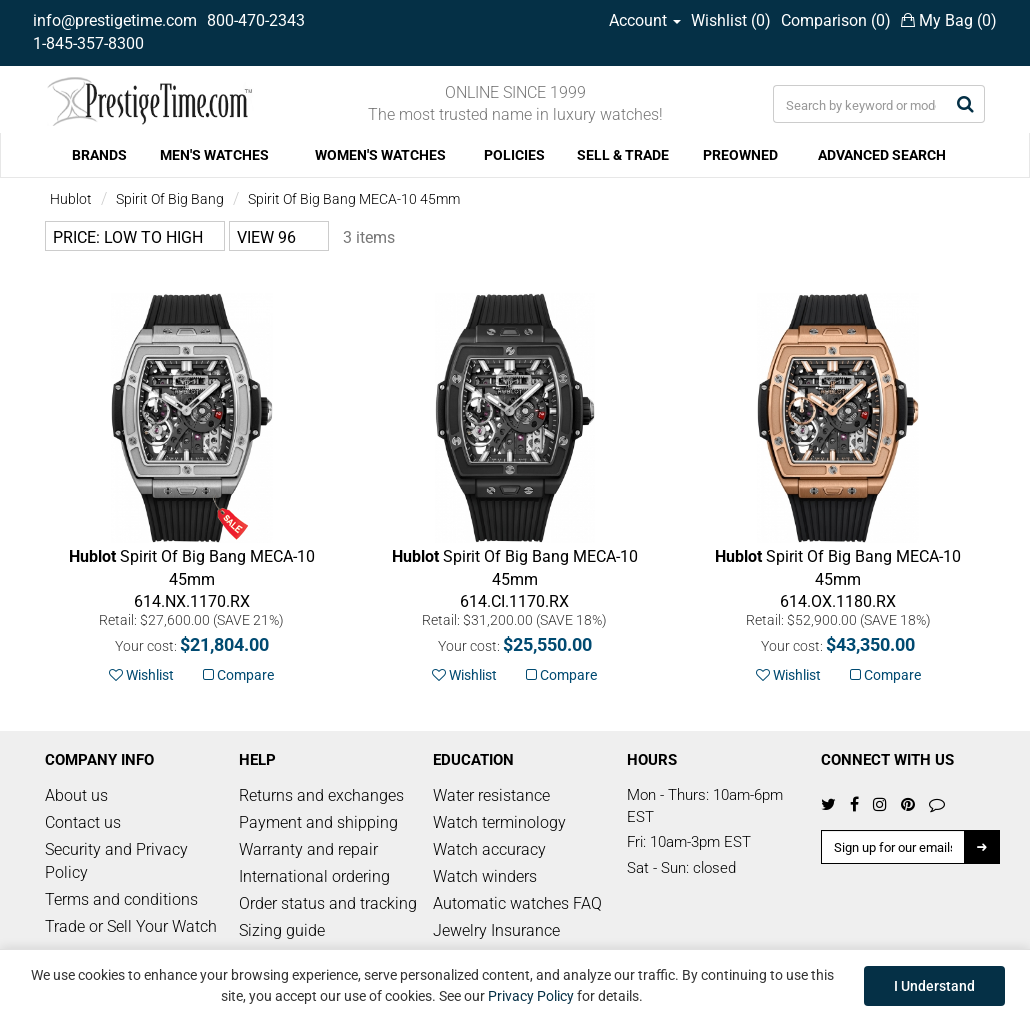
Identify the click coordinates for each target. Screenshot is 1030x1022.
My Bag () (949, 20)
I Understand (934, 986)
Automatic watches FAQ (517, 903)
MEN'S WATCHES (214, 155)
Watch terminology (499, 822)
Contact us (83, 822)
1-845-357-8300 (88, 43)
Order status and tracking (328, 903)
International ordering (314, 876)
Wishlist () (731, 20)
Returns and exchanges (321, 795)
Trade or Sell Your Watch (131, 926)
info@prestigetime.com (115, 20)
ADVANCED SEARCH (882, 155)
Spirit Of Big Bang (170, 199)
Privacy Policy (531, 996)
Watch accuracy (489, 849)
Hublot (71, 199)
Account (645, 20)
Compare (238, 675)
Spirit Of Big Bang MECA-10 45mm (354, 199)
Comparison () (836, 20)
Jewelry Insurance (496, 930)
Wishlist (141, 675)
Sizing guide (282, 930)
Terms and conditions (121, 899)
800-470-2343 (256, 20)
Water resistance (491, 795)
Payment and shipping (318, 822)
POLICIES (514, 155)
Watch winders (485, 876)
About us (76, 795)
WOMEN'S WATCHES (380, 155)
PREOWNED (740, 155)
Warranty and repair (308, 849)
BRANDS (99, 155)
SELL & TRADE (623, 155)
